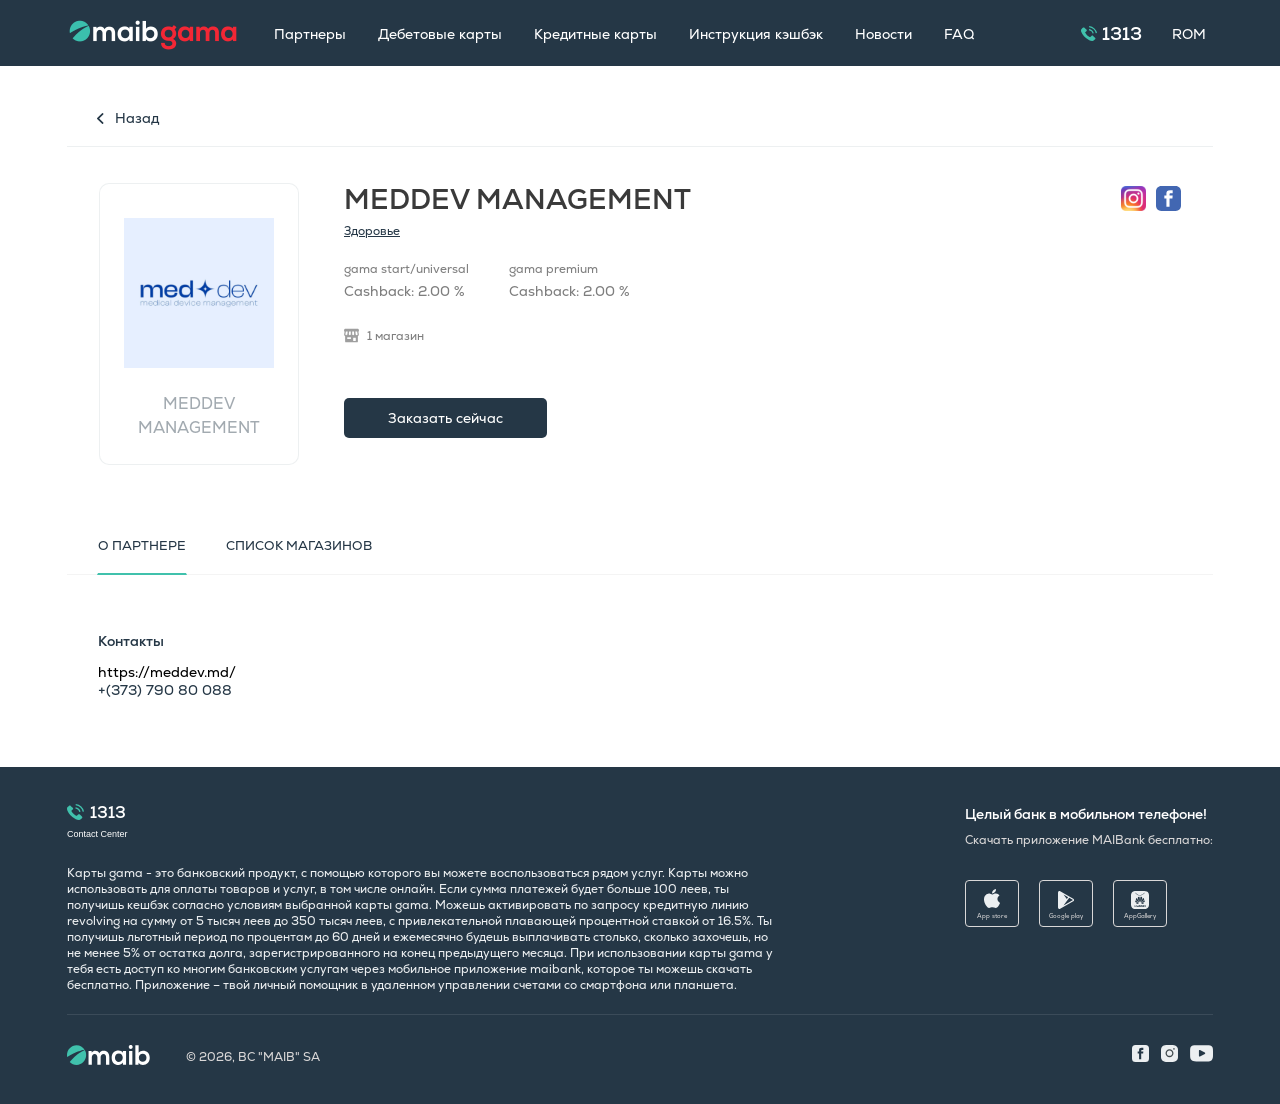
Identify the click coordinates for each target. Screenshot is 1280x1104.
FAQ (959, 34)
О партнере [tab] (142, 545)
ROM (1189, 34)
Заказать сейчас (445, 418)
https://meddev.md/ (167, 672)
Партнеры (310, 34)
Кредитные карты (595, 34)
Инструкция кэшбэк (756, 34)
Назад (137, 118)
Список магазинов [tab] (299, 545)
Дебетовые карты (440, 34)
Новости (883, 34)
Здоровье (372, 231)
